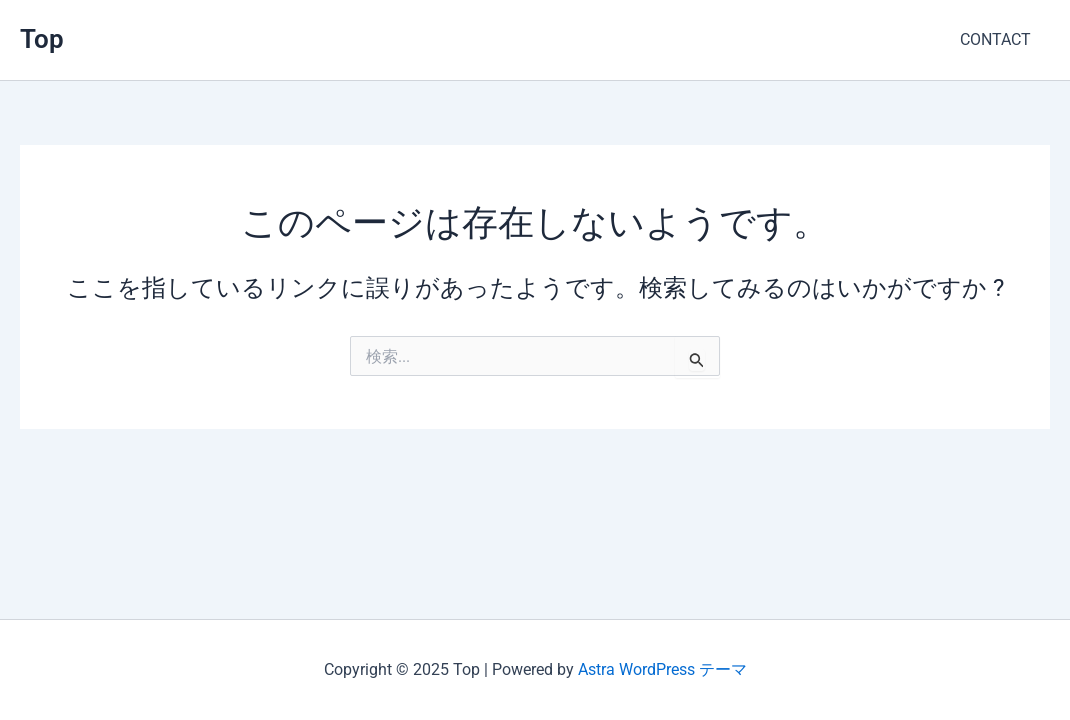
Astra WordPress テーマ (662, 669)
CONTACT (998, 39)
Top (42, 39)
